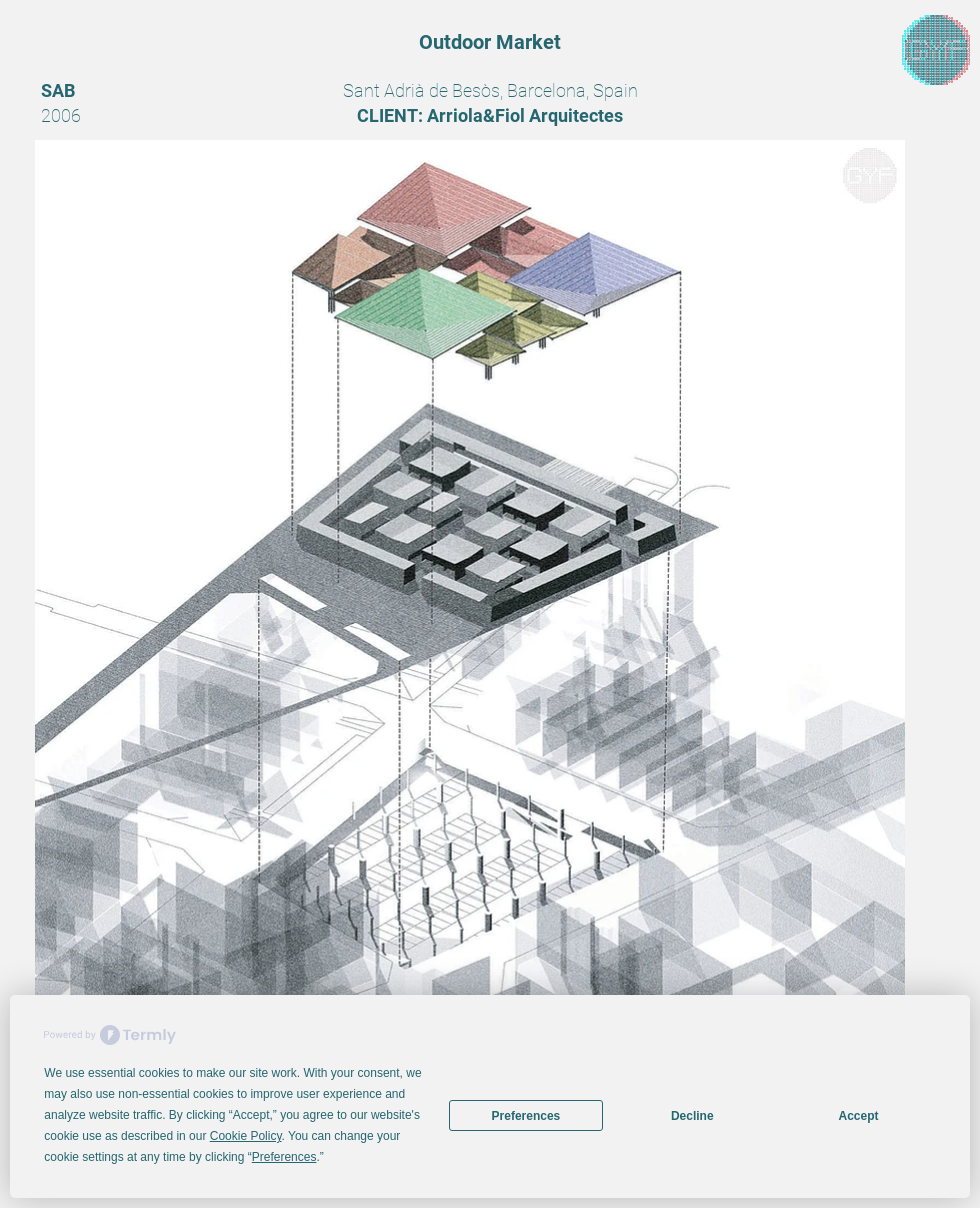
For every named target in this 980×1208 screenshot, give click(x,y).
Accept (859, 1116)
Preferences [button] (284, 1157)
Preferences (526, 1116)
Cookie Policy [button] (246, 1136)
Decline (692, 1116)
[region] (936, 50)
